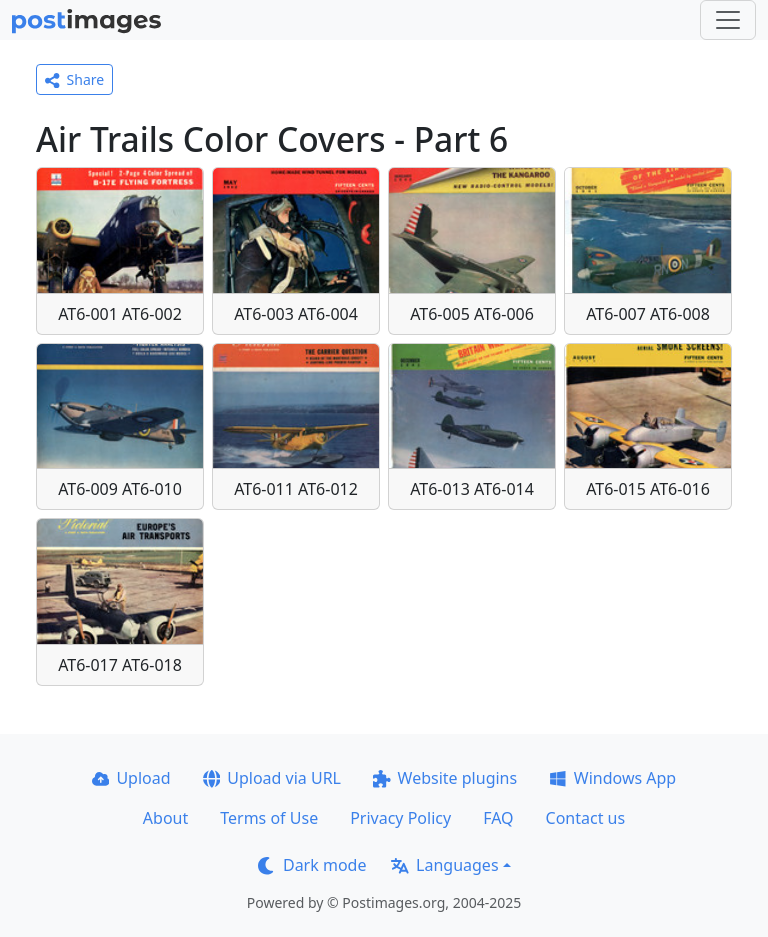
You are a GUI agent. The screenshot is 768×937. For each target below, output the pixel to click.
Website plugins (445, 778)
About (165, 818)
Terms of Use (269, 818)
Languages (444, 865)
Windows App (612, 778)
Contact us (586, 818)
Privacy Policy (400, 818)
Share (74, 79)
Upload (131, 778)
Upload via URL (272, 778)
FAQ (498, 818)
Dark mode (312, 865)
